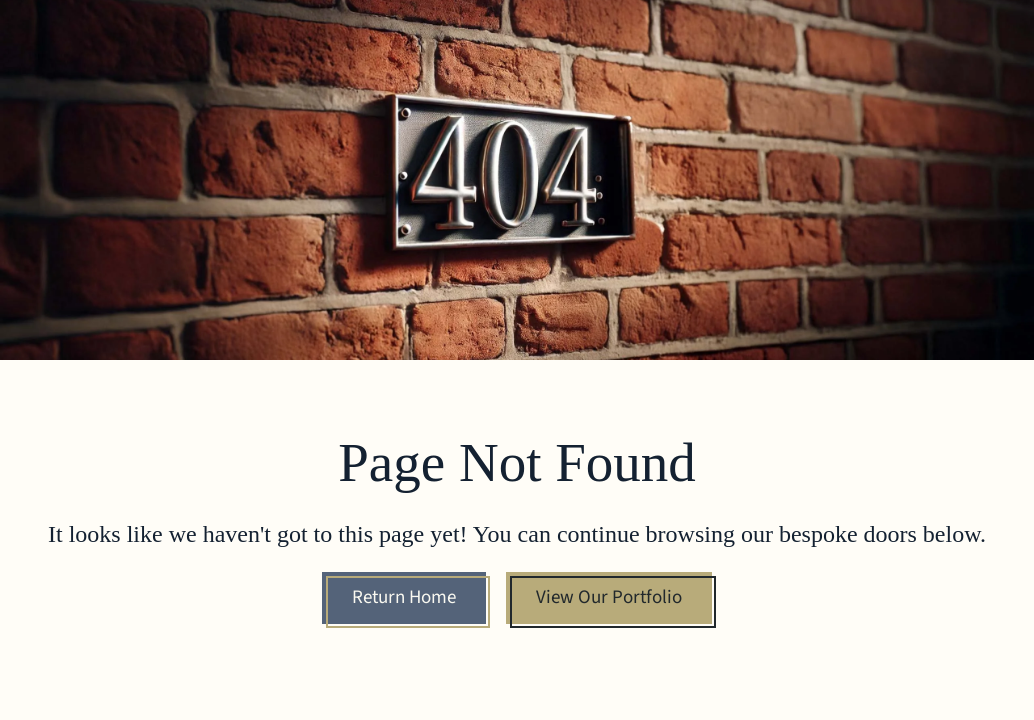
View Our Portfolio (609, 597)
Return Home (404, 597)
